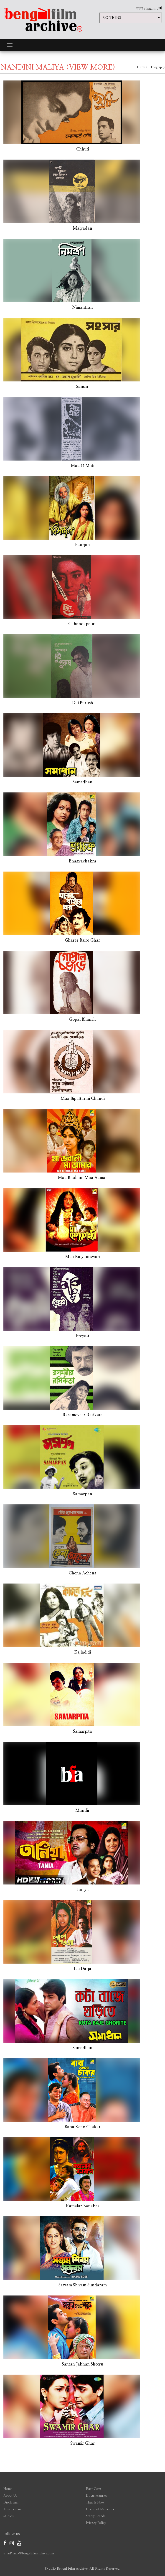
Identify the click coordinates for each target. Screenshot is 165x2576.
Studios (8, 2516)
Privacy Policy (96, 2523)
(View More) (90, 67)
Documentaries (96, 2495)
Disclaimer (11, 2502)
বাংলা (139, 8)
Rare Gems (94, 2489)
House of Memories (100, 2509)
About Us (10, 2495)
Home (141, 67)
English (151, 8)
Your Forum (12, 2509)
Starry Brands (95, 2516)
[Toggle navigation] (10, 45)
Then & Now (95, 2502)
